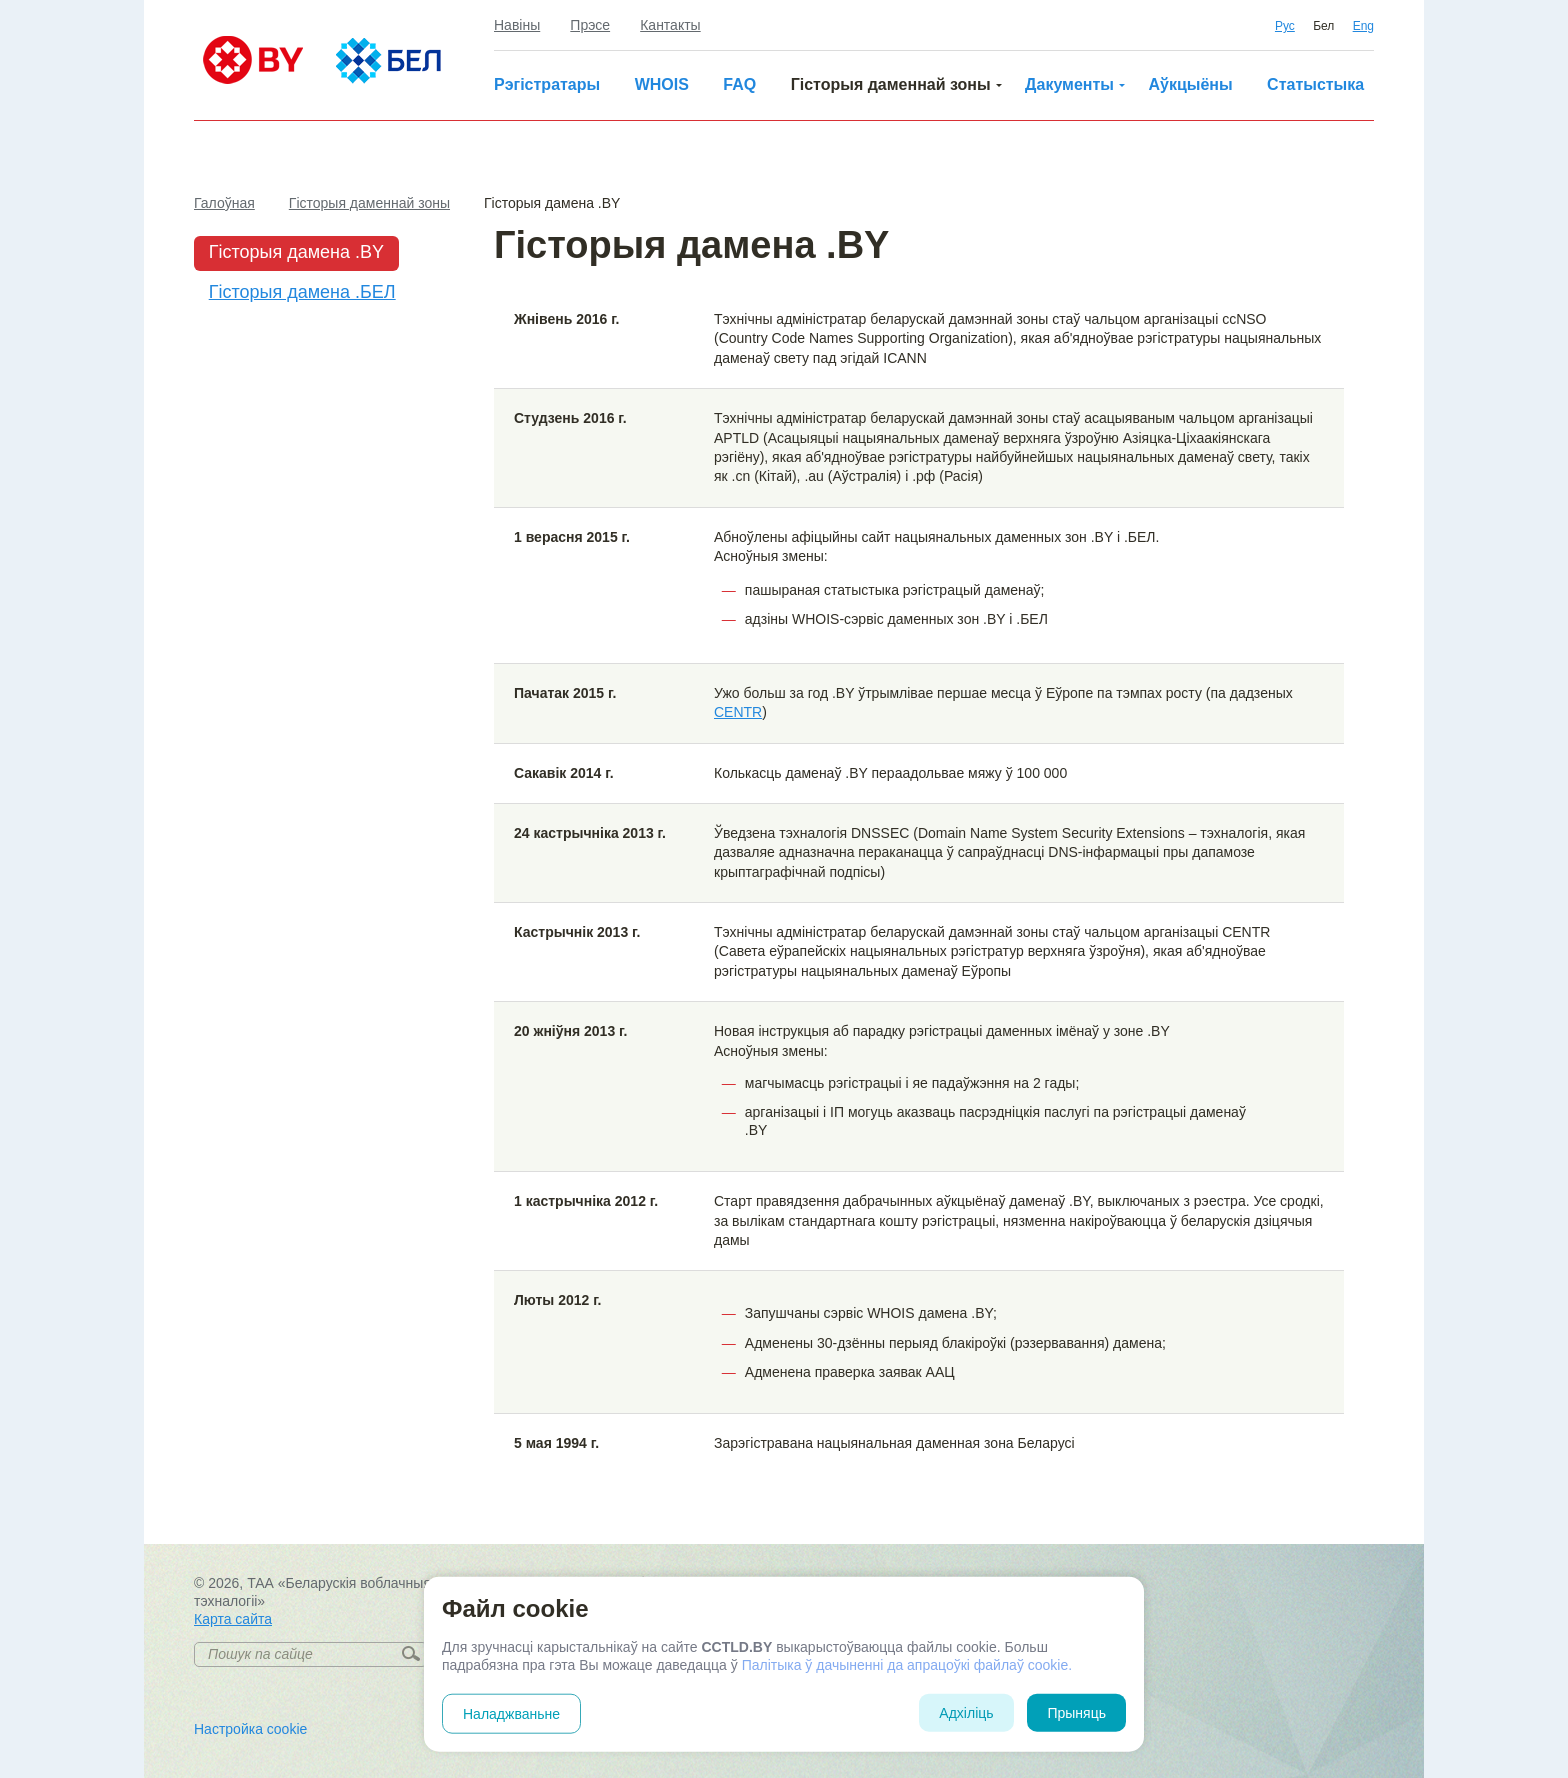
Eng (1363, 26)
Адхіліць (966, 1713)
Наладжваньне (511, 1714)
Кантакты (670, 25)
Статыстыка (1315, 84)
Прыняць (1076, 1713)
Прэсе (590, 25)
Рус (1285, 26)
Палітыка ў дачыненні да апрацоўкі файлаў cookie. (907, 1665)
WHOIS (662, 84)
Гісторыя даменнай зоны (891, 84)
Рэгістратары (547, 84)
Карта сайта (233, 1619)
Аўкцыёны (1190, 84)
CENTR (738, 712)
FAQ (739, 84)
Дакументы (1069, 84)
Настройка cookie (250, 1729)
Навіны (517, 25)
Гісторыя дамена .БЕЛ (302, 292)
